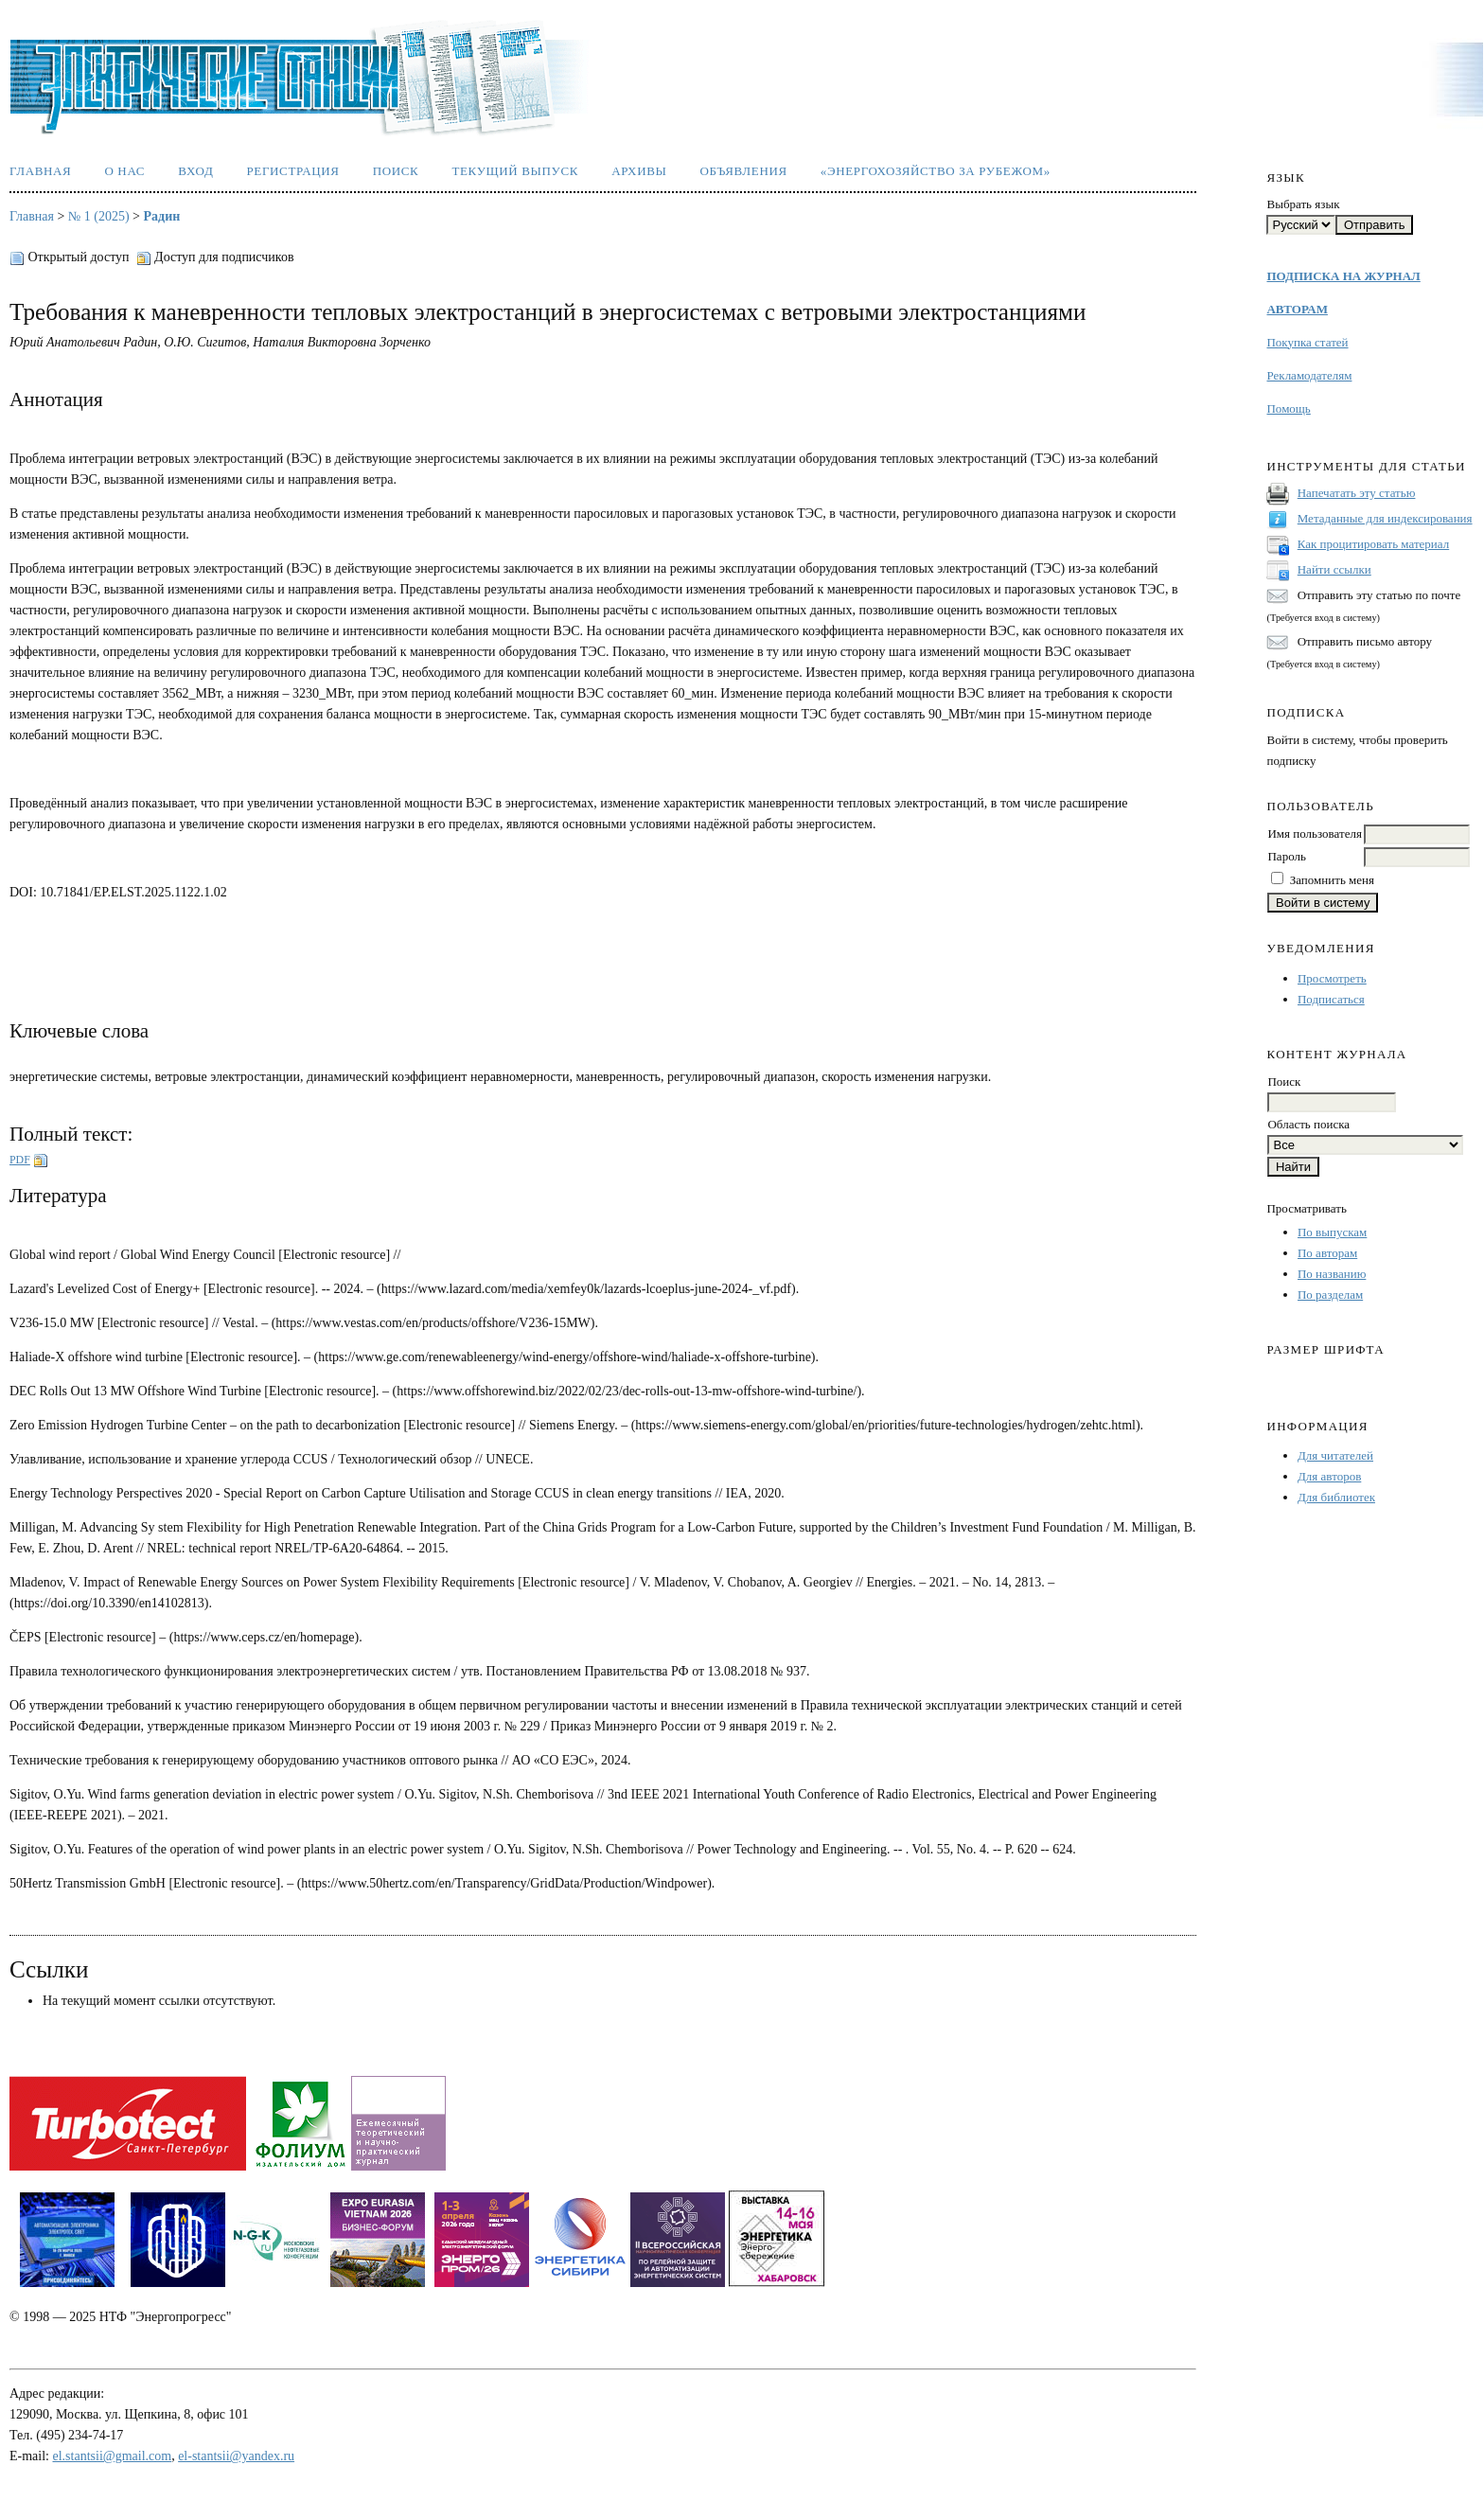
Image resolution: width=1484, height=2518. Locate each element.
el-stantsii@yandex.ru (236, 2456)
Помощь (1288, 408)
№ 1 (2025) (99, 216)
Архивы (638, 171)
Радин (162, 216)
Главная (40, 171)
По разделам (1330, 1294)
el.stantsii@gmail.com (112, 2456)
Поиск (396, 171)
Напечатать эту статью (1357, 493)
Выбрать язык (1302, 204)
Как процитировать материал (1373, 544)
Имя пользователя (1314, 833)
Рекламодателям (1309, 375)
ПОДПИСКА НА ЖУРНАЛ (1343, 276)
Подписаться (1331, 999)
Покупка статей (1307, 342)
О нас (124, 171)
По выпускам (1332, 1232)
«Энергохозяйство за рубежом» (936, 171)
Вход (195, 171)
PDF (19, 1159)
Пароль (1286, 856)
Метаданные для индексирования (1385, 518)
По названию (1332, 1274)
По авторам (1327, 1253)
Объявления (743, 171)
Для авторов (1329, 1476)
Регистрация (292, 171)
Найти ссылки (1334, 569)
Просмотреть (1332, 978)
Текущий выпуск (514, 171)
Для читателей (1335, 1455)
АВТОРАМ (1296, 309)
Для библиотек (1336, 1497)
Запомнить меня (1332, 880)
